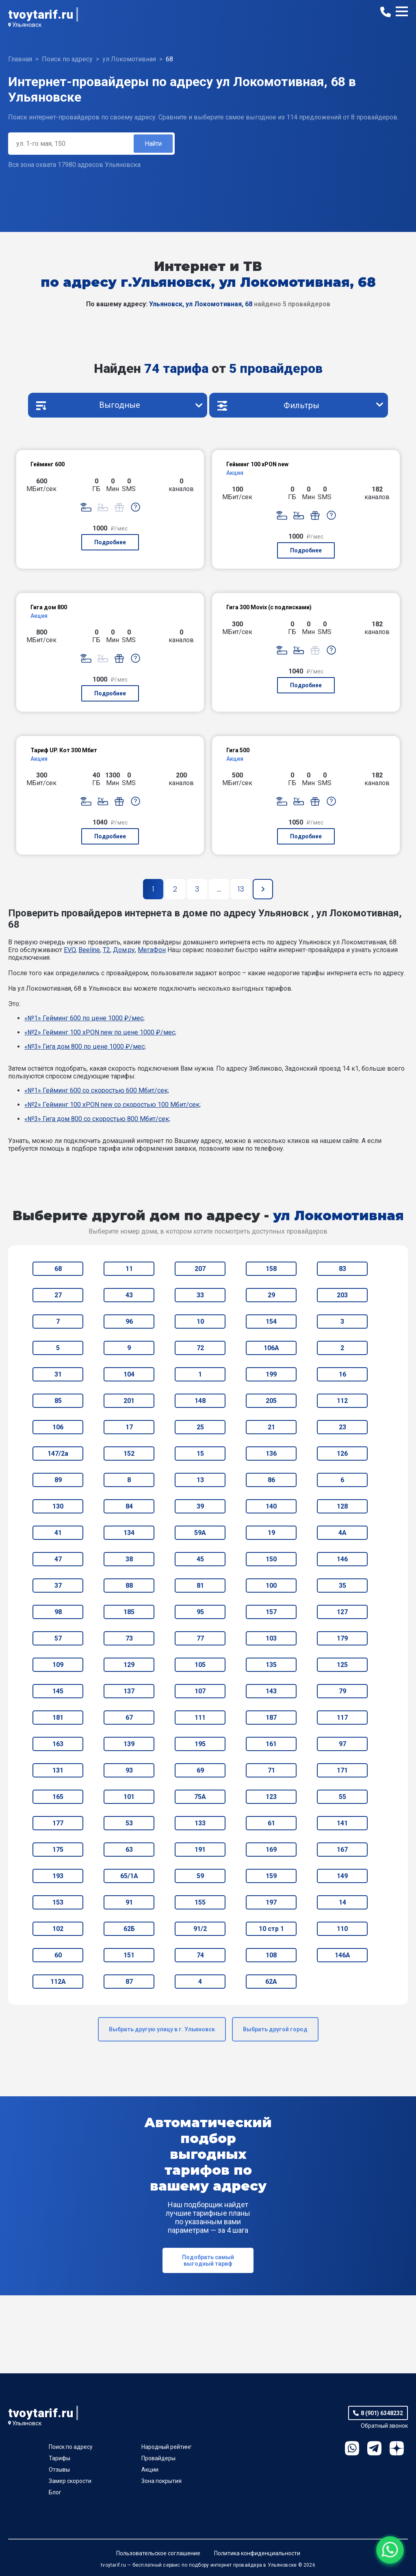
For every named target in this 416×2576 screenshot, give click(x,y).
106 (57, 1427)
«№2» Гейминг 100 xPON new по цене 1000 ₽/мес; (100, 1032)
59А (200, 1533)
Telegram (374, 2448)
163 (57, 1744)
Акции (149, 2469)
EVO (70, 950)
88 (129, 1585)
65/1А (129, 1876)
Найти (153, 143)
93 (129, 1770)
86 (271, 1480)
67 (129, 1717)
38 (129, 1559)
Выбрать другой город (275, 2029)
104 (129, 1374)
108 (271, 1955)
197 (271, 1902)
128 (342, 1506)
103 (271, 1638)
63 (129, 1849)
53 (129, 1823)
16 (342, 1374)
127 (342, 1612)
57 (58, 1638)
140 (271, 1506)
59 (200, 1876)
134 (129, 1533)
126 (342, 1453)
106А (271, 1348)
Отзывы (59, 2469)
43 (129, 1295)
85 (58, 1401)
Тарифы (59, 2458)
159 (271, 1876)
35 (342, 1585)
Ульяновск (27, 25)
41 (58, 1533)
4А (342, 1533)
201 (129, 1401)
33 (200, 1295)
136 (271, 1453)
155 (200, 1902)
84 (129, 1506)
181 (57, 1717)
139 (129, 1744)
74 (200, 1955)
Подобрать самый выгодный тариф (208, 2260)
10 (200, 1321)
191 (200, 1849)
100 (271, 1585)
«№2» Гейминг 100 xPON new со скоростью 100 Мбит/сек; (112, 1104)
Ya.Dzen (397, 2448)
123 (271, 1797)
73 (129, 1638)
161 (271, 1744)
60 (58, 1955)
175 (57, 1849)
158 (271, 1269)
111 (200, 1717)
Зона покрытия (161, 2481)
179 (342, 1638)
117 (342, 1717)
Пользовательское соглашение (158, 2553)
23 (342, 1427)
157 (271, 1612)
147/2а (58, 1453)
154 (271, 1321)
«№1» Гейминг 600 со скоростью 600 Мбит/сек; (96, 1090)
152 (129, 1453)
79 (342, 1691)
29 (271, 1295)
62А (271, 1981)
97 (342, 1744)
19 (271, 1533)
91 (129, 1902)
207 (200, 1269)
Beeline (89, 950)
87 (129, 1981)
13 (200, 1480)
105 (200, 1665)
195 (200, 1744)
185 (129, 1612)
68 (58, 1269)
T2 (106, 950)
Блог (55, 2492)
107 (200, 1691)
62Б (129, 1929)
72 (200, 1348)
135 (271, 1665)
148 (200, 1401)
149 (342, 1876)
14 (342, 1902)
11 (129, 1269)
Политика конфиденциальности (257, 2553)
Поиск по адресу (71, 2447)
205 (271, 1401)
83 (342, 1269)
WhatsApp (352, 2448)
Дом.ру (124, 950)
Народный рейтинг (166, 2447)
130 (57, 1506)
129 (129, 1665)
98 (58, 1612)
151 (129, 1955)
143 (271, 1691)
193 (57, 1876)
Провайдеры (158, 2458)
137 (129, 1691)
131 (57, 1770)
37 (58, 1585)
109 (57, 1665)
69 (200, 1770)
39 (200, 1506)
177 (57, 1823)
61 (271, 1823)
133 (200, 1823)
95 (200, 1612)
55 (342, 1797)
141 (342, 1823)
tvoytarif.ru (40, 14)
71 (271, 1770)
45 (200, 1559)
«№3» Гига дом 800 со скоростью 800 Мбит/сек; (97, 1119)
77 (200, 1638)
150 (271, 1559)
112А (58, 1981)
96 (129, 1321)
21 (271, 1427)
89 (58, 1480)
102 (57, 1929)
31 (58, 1374)
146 (342, 1559)
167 (342, 1849)
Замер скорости (70, 2481)
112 (342, 1401)
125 (342, 1665)
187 (271, 1717)
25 (200, 1427)
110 (342, 1929)
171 (342, 1770)
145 (57, 1691)
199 (271, 1374)
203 (342, 1295)
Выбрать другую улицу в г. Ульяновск (162, 2029)
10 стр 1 (271, 1929)
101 (129, 1797)
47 (58, 1559)
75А (200, 1797)
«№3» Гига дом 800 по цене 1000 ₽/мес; (85, 1046)
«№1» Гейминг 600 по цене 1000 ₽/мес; (84, 1018)
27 (58, 1295)
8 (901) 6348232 (382, 2413)
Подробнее (110, 542)
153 (57, 1902)
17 (129, 1427)
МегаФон (152, 950)
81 (200, 1585)
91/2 (200, 1929)
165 (57, 1797)
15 (200, 1453)
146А (342, 1955)
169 (271, 1849)
